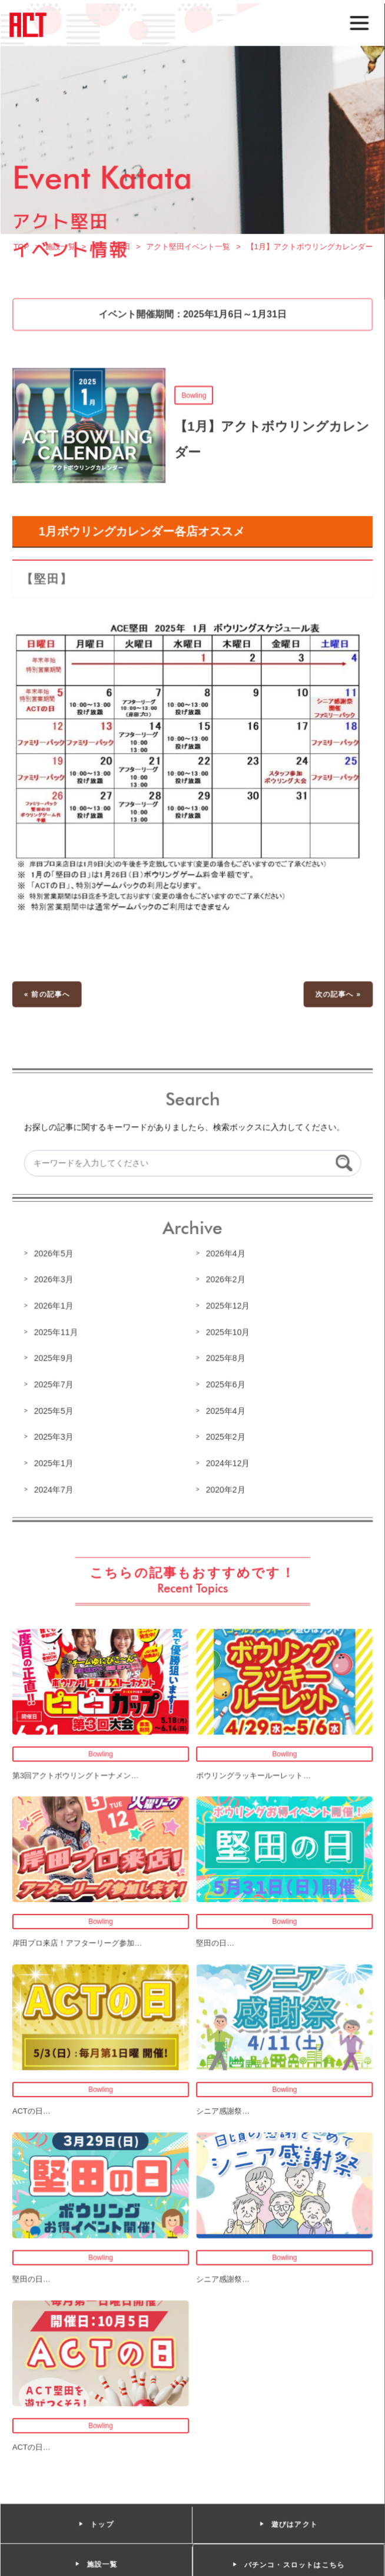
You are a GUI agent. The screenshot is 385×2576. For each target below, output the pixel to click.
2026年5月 (54, 1254)
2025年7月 (54, 1385)
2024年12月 (228, 1463)
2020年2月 (225, 1489)
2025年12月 (228, 1306)
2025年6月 (225, 1385)
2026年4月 (225, 1254)
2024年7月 (54, 1489)
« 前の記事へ (48, 997)
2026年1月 (54, 1306)
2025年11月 (56, 1332)
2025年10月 (228, 1332)
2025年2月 (225, 1437)
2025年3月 (54, 1437)
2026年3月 (54, 1280)
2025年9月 (54, 1359)
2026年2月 (225, 1280)
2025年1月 (54, 1463)
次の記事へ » (337, 997)
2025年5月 (54, 1411)
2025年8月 (225, 1359)
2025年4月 (225, 1411)
